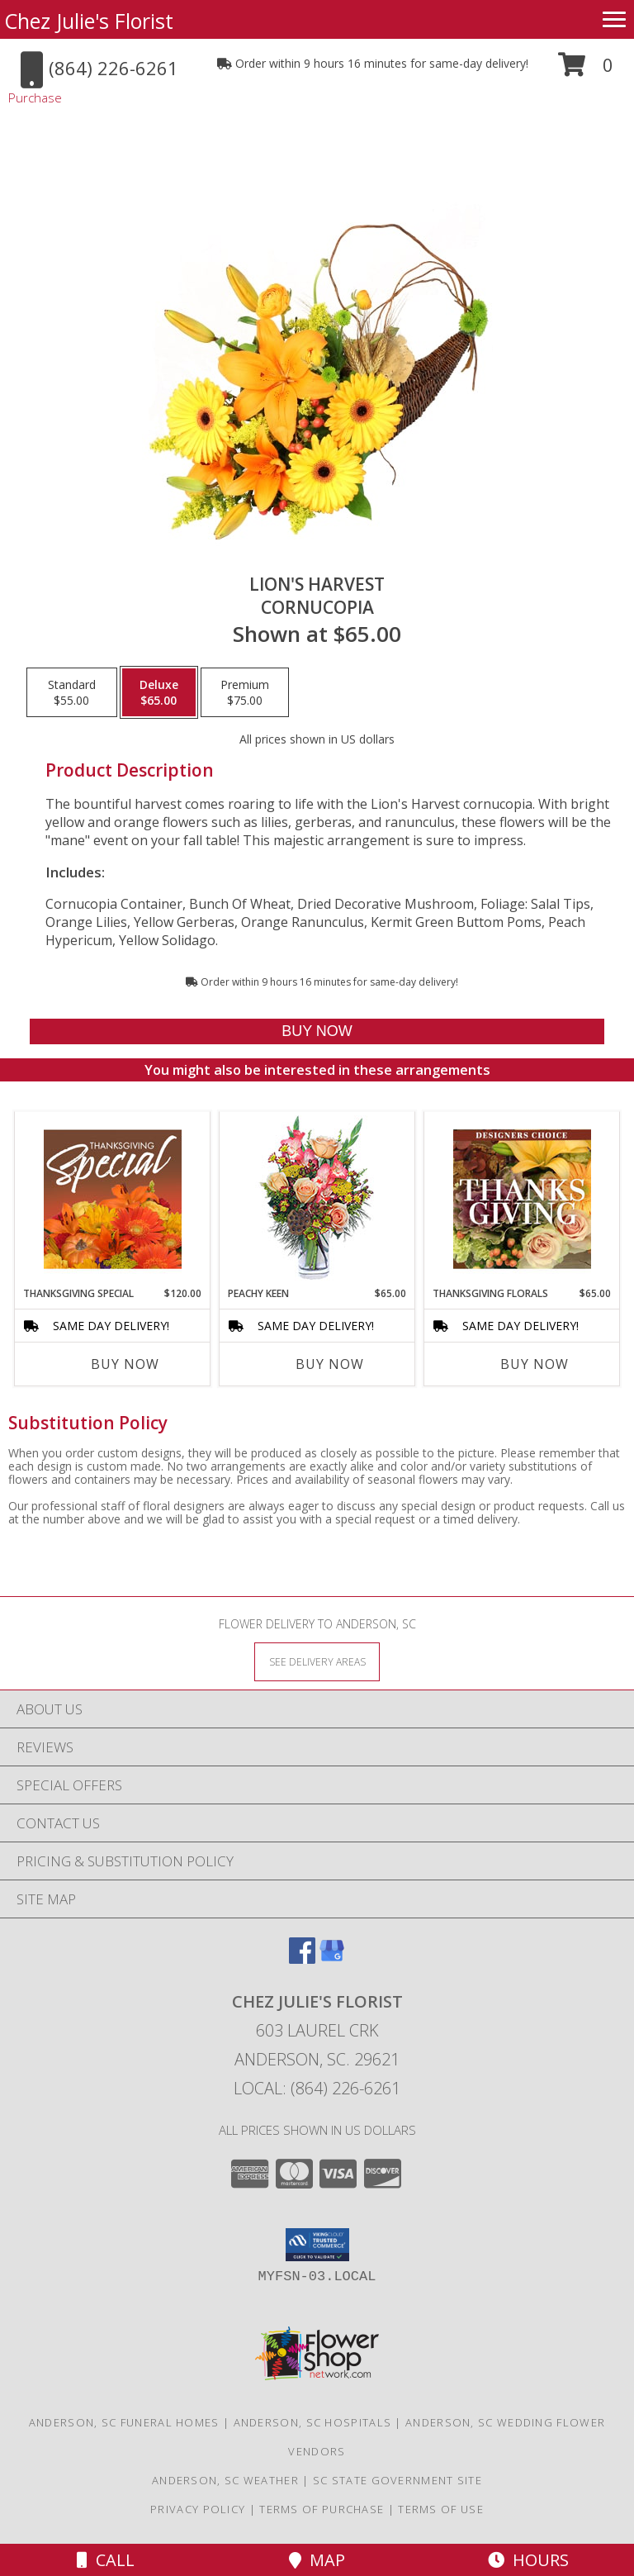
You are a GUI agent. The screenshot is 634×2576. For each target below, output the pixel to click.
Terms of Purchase (321, 2509)
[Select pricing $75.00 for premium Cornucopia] (244, 692)
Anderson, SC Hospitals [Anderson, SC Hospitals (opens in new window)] (313, 2422)
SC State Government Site (397, 2480)
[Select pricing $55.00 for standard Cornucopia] (71, 692)
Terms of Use (441, 2509)
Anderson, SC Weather (225, 2480)
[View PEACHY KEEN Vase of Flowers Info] (317, 1199)
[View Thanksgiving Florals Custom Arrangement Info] (522, 1198)
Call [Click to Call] (106, 2560)
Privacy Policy (197, 2509)
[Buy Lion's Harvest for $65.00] (317, 1031)
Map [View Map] (317, 2560)
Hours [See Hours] (528, 2560)
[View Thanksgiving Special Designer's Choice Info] (113, 1198)
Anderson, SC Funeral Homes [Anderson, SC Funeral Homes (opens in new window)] (124, 2422)
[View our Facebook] (302, 1958)
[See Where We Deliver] (317, 1661)
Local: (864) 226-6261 (317, 2088)
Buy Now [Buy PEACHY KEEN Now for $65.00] (330, 1364)
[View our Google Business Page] (332, 1958)
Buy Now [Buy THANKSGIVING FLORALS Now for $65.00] (534, 1364)
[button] (585, 70)
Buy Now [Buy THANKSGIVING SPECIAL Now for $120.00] (125, 1364)
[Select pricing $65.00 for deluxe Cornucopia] (159, 692)
